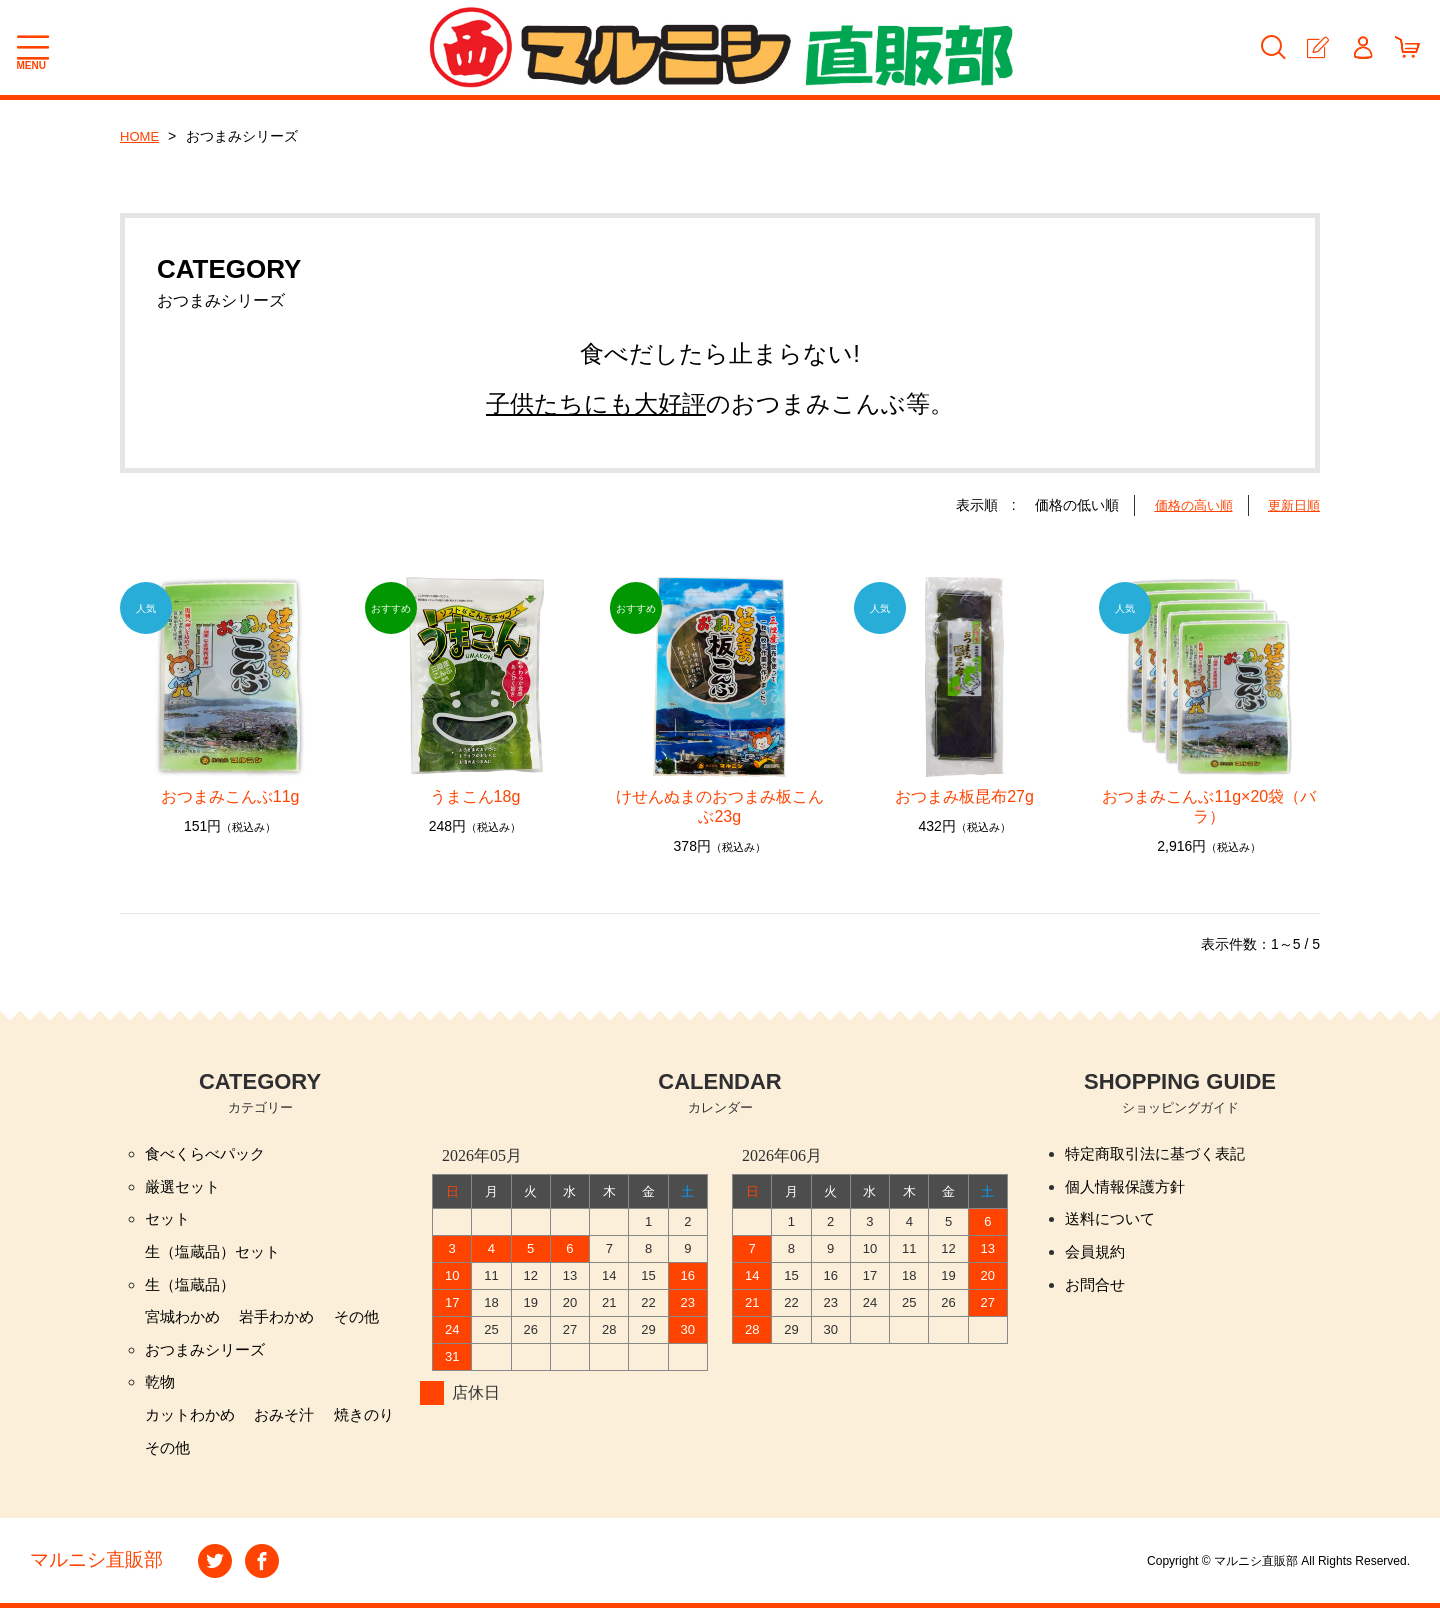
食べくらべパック (209, 1154)
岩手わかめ (284, 1324)
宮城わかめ (185, 1324)
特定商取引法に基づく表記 (1161, 1154)
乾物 (161, 1392)
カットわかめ (193, 1426)
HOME (141, 136)
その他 (368, 1324)
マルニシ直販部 (100, 1575)
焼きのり (376, 1426)
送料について (1113, 1222)
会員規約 (1097, 1256)
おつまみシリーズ (209, 1358)
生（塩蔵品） (193, 1290)
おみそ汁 (292, 1426)
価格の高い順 (1187, 505)
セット (169, 1222)
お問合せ (1097, 1290)
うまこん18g (483, 796)
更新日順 (1292, 505)
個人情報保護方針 (1129, 1188)
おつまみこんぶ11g (230, 796)
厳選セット (185, 1188)
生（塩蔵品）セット (217, 1256)
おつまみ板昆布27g (972, 796)
